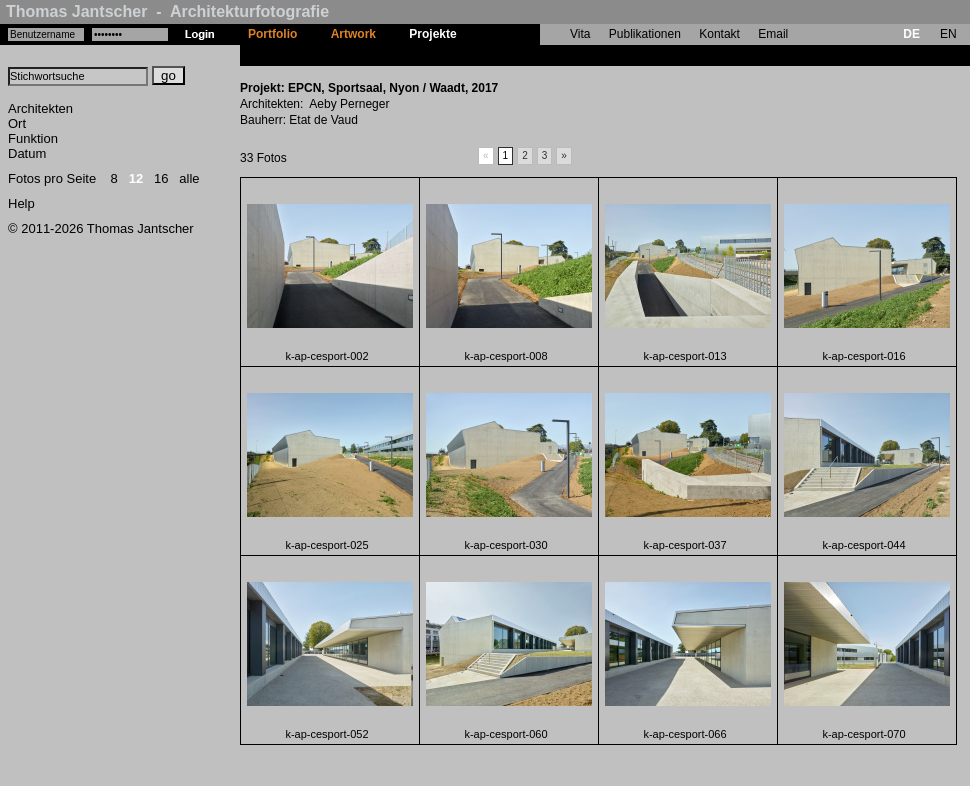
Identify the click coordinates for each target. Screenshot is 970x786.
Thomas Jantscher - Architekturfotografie (167, 11)
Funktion (33, 138)
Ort (17, 123)
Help (21, 203)
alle (189, 178)
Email (773, 34)
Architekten (40, 108)
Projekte (432, 34)
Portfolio (272, 34)
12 (136, 178)
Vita (580, 34)
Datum (27, 153)
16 (161, 178)
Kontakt (719, 34)
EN (948, 34)
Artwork (353, 34)
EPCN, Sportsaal (520, 55)
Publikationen (645, 34)
